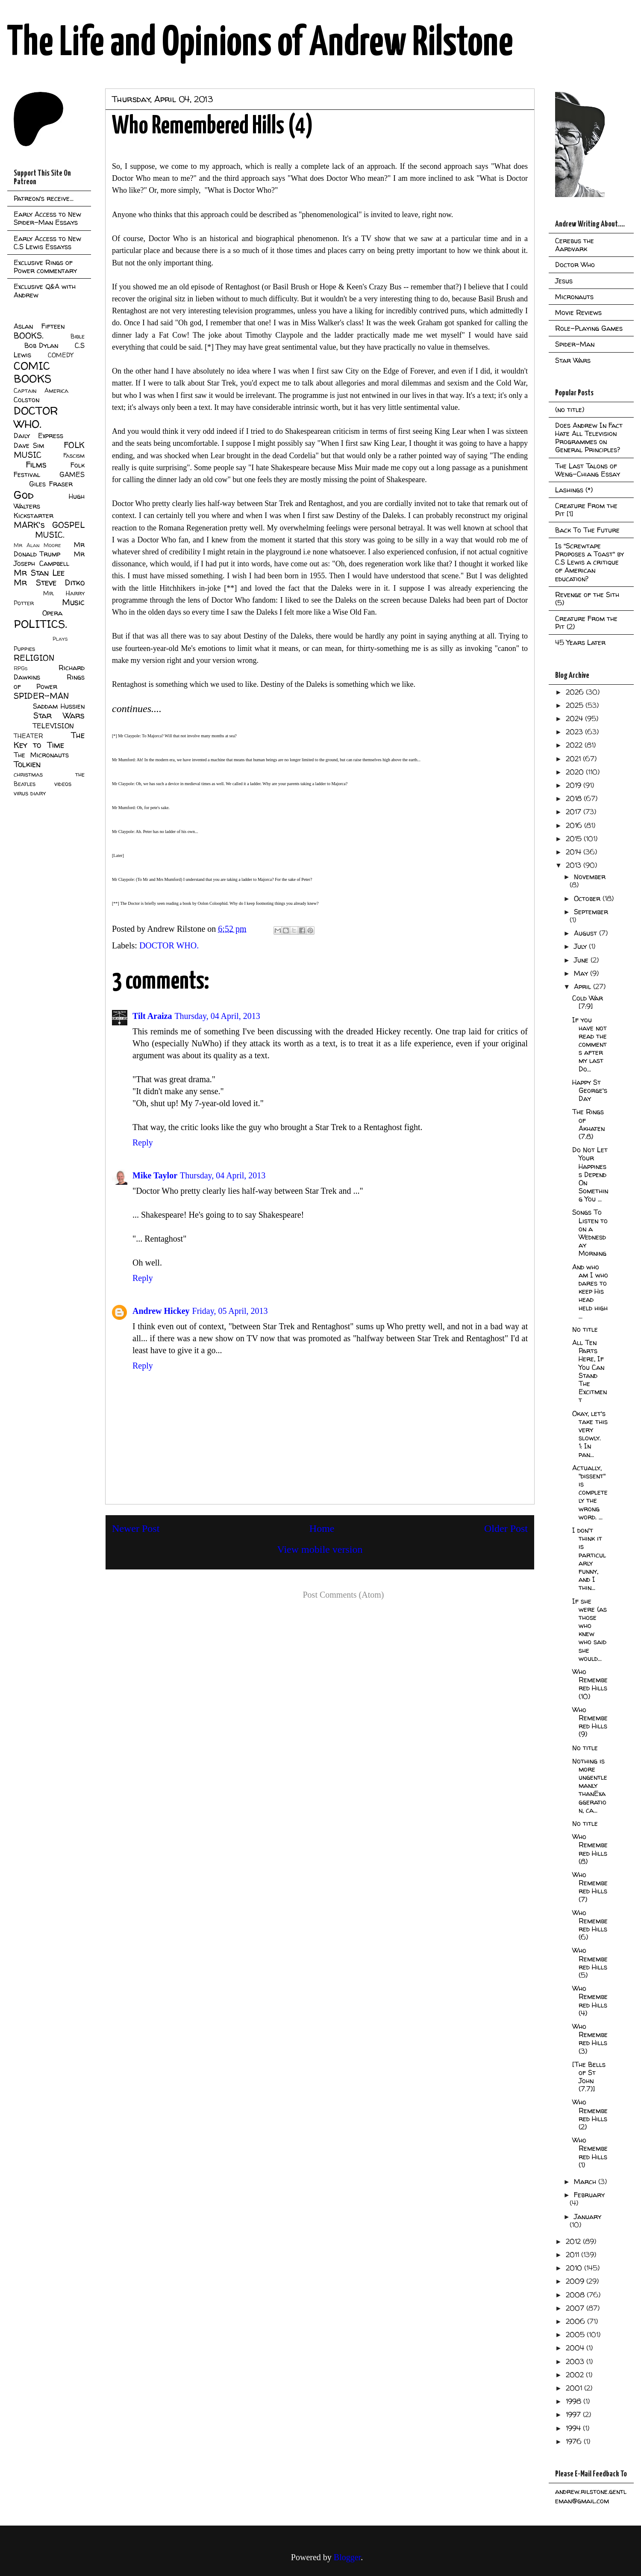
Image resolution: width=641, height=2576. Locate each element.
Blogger (347, 2557)
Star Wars (59, 715)
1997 (574, 2414)
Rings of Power (49, 681)
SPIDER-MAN (41, 695)
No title (585, 1329)
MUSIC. (49, 534)
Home (322, 1528)
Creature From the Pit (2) (586, 622)
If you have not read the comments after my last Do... (589, 1044)
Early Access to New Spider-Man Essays (47, 218)
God (24, 494)
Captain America (41, 390)
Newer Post (135, 1528)
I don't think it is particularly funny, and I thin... (589, 1558)
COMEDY (60, 355)
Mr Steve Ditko (49, 582)
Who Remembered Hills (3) (590, 2039)
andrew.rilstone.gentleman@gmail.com (590, 2496)
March (586, 2181)
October (588, 898)
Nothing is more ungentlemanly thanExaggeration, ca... (589, 1785)
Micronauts (574, 296)
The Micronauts (41, 755)
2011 (573, 2254)
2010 (575, 2268)
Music (73, 602)
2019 (574, 785)
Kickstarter (33, 515)
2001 (575, 2388)
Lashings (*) (574, 490)
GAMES (72, 474)
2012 (574, 2241)
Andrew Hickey (161, 1311)
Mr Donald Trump (49, 549)
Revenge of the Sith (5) (587, 598)
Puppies (24, 649)
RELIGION (34, 657)
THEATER (28, 736)
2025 (575, 705)
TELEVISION (53, 725)
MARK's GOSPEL (49, 524)
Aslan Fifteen (39, 326)
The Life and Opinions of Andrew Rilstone (260, 44)
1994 (574, 2428)
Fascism (74, 455)
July (581, 946)
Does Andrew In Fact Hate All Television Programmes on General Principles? (589, 438)
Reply (142, 1142)
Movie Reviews (578, 312)
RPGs (20, 668)
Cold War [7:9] (587, 1002)
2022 (575, 745)
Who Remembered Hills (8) (590, 1849)
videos (62, 784)
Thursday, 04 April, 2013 (217, 1016)
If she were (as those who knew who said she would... (589, 1629)
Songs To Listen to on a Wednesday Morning (590, 1232)
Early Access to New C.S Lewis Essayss (47, 242)
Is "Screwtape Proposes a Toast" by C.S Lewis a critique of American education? (589, 562)
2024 (575, 718)
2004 (576, 2347)
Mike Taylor (154, 1175)
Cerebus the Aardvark (574, 244)
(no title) (569, 409)
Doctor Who (575, 264)
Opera (52, 613)
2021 (574, 758)
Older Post (506, 1528)
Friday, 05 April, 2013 (230, 1311)
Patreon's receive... (44, 198)
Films (36, 464)
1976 (575, 2441)
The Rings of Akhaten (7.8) (588, 1124)
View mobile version (320, 1549)
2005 (576, 2334)
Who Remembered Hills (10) (590, 1684)
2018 (575, 798)
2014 (574, 852)
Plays (60, 638)
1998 (574, 2401)
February (589, 2194)
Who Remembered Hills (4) (590, 2001)
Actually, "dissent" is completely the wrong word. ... (590, 1492)
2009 (576, 2281)
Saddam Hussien (59, 706)
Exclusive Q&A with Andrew (45, 290)
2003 (576, 2361)
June (582, 960)
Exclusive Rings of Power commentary (45, 266)
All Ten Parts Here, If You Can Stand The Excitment (589, 1371)
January (587, 2216)
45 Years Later (580, 642)
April (583, 986)
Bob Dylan (41, 345)
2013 (574, 865)
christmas (28, 774)
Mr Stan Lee (39, 572)
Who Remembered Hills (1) (590, 2152)
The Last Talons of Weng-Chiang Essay (587, 470)
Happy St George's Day (589, 1090)
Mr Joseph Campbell (49, 558)
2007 (576, 2308)
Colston (26, 399)
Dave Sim (29, 445)
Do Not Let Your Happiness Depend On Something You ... (590, 1174)
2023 (575, 731)
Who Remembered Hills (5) (590, 1963)
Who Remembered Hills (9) (590, 1722)
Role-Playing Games (589, 328)
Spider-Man (574, 344)
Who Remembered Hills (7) (590, 1887)
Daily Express (38, 435)
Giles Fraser (50, 484)
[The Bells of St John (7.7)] (589, 2077)
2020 (576, 772)
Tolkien (27, 764)
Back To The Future (587, 530)
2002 (576, 2374)
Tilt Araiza (152, 1016)
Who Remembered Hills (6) (590, 1925)
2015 (575, 838)
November (590, 876)
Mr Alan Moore (37, 545)
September (591, 911)
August (586, 933)
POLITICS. (40, 623)
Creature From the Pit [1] (586, 509)
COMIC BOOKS (32, 372)
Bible (78, 336)
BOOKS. (28, 335)
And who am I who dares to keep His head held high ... (590, 1291)
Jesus (564, 281)
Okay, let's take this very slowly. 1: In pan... (590, 1434)
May (582, 973)
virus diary (30, 793)
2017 (574, 811)
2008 (576, 2294)
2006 (576, 2321)
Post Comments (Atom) (343, 1594)
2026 (576, 692)
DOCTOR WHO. (169, 945)
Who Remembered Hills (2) (590, 2114)
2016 (575, 825)
